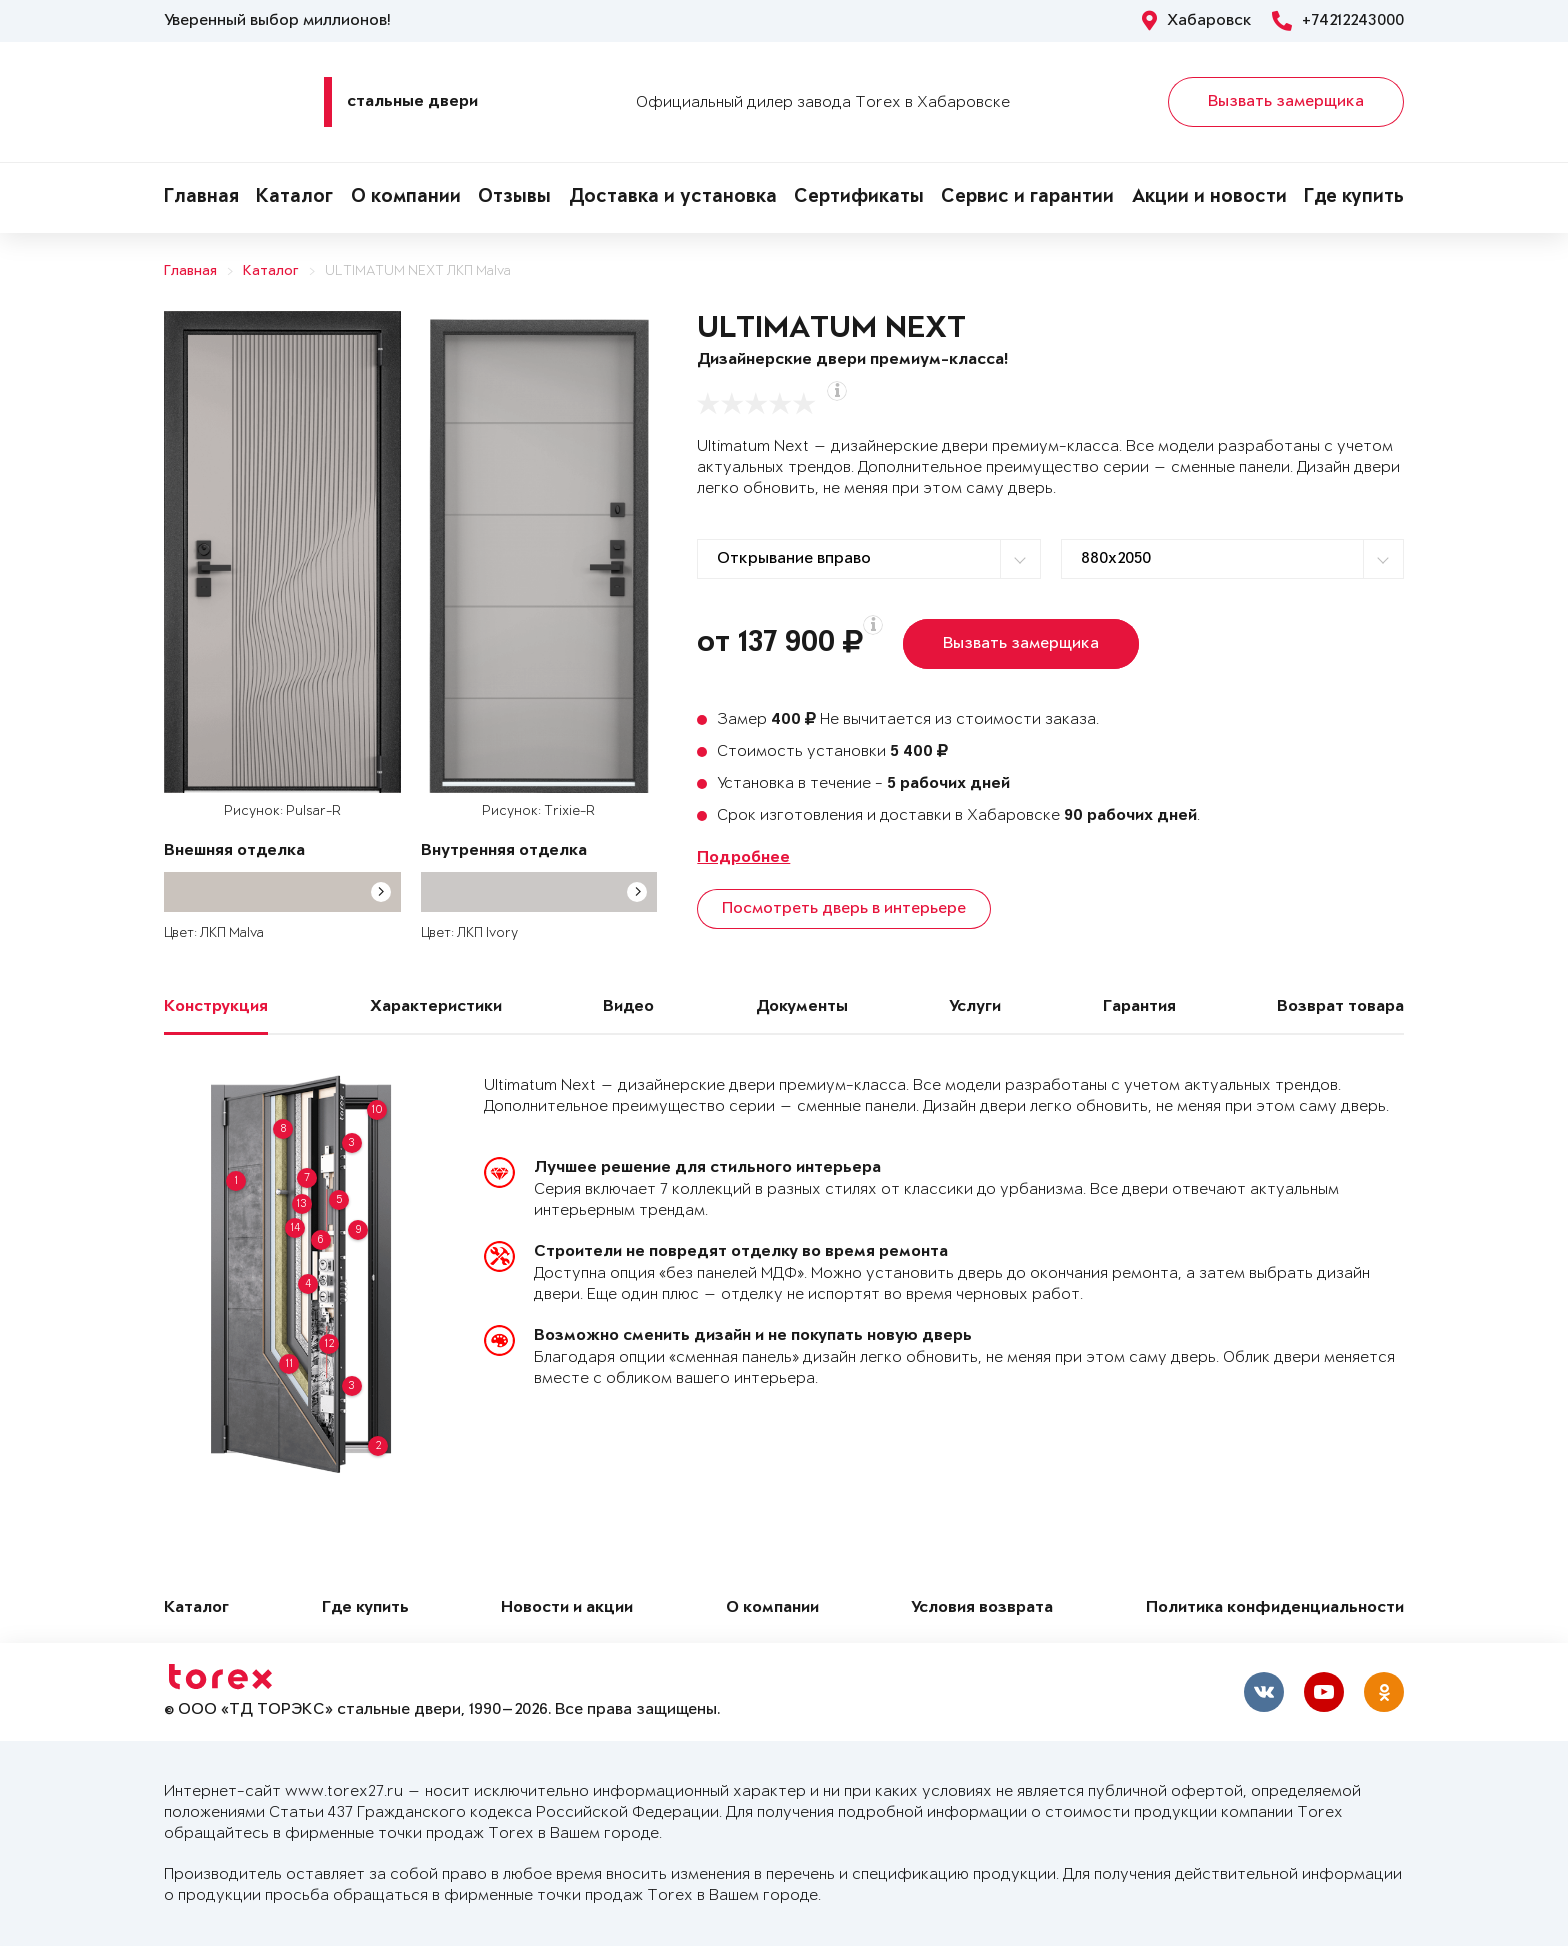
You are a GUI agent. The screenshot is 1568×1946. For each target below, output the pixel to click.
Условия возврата (982, 1608)
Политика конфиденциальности (1275, 1608)
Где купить (1354, 198)
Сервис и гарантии (1027, 198)
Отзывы (514, 198)
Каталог (294, 198)
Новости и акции (567, 1608)
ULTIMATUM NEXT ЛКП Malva (418, 271)
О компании (406, 198)
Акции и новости (1209, 198)
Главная (201, 198)
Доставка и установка (673, 198)
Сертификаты (859, 198)
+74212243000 (1338, 21)
